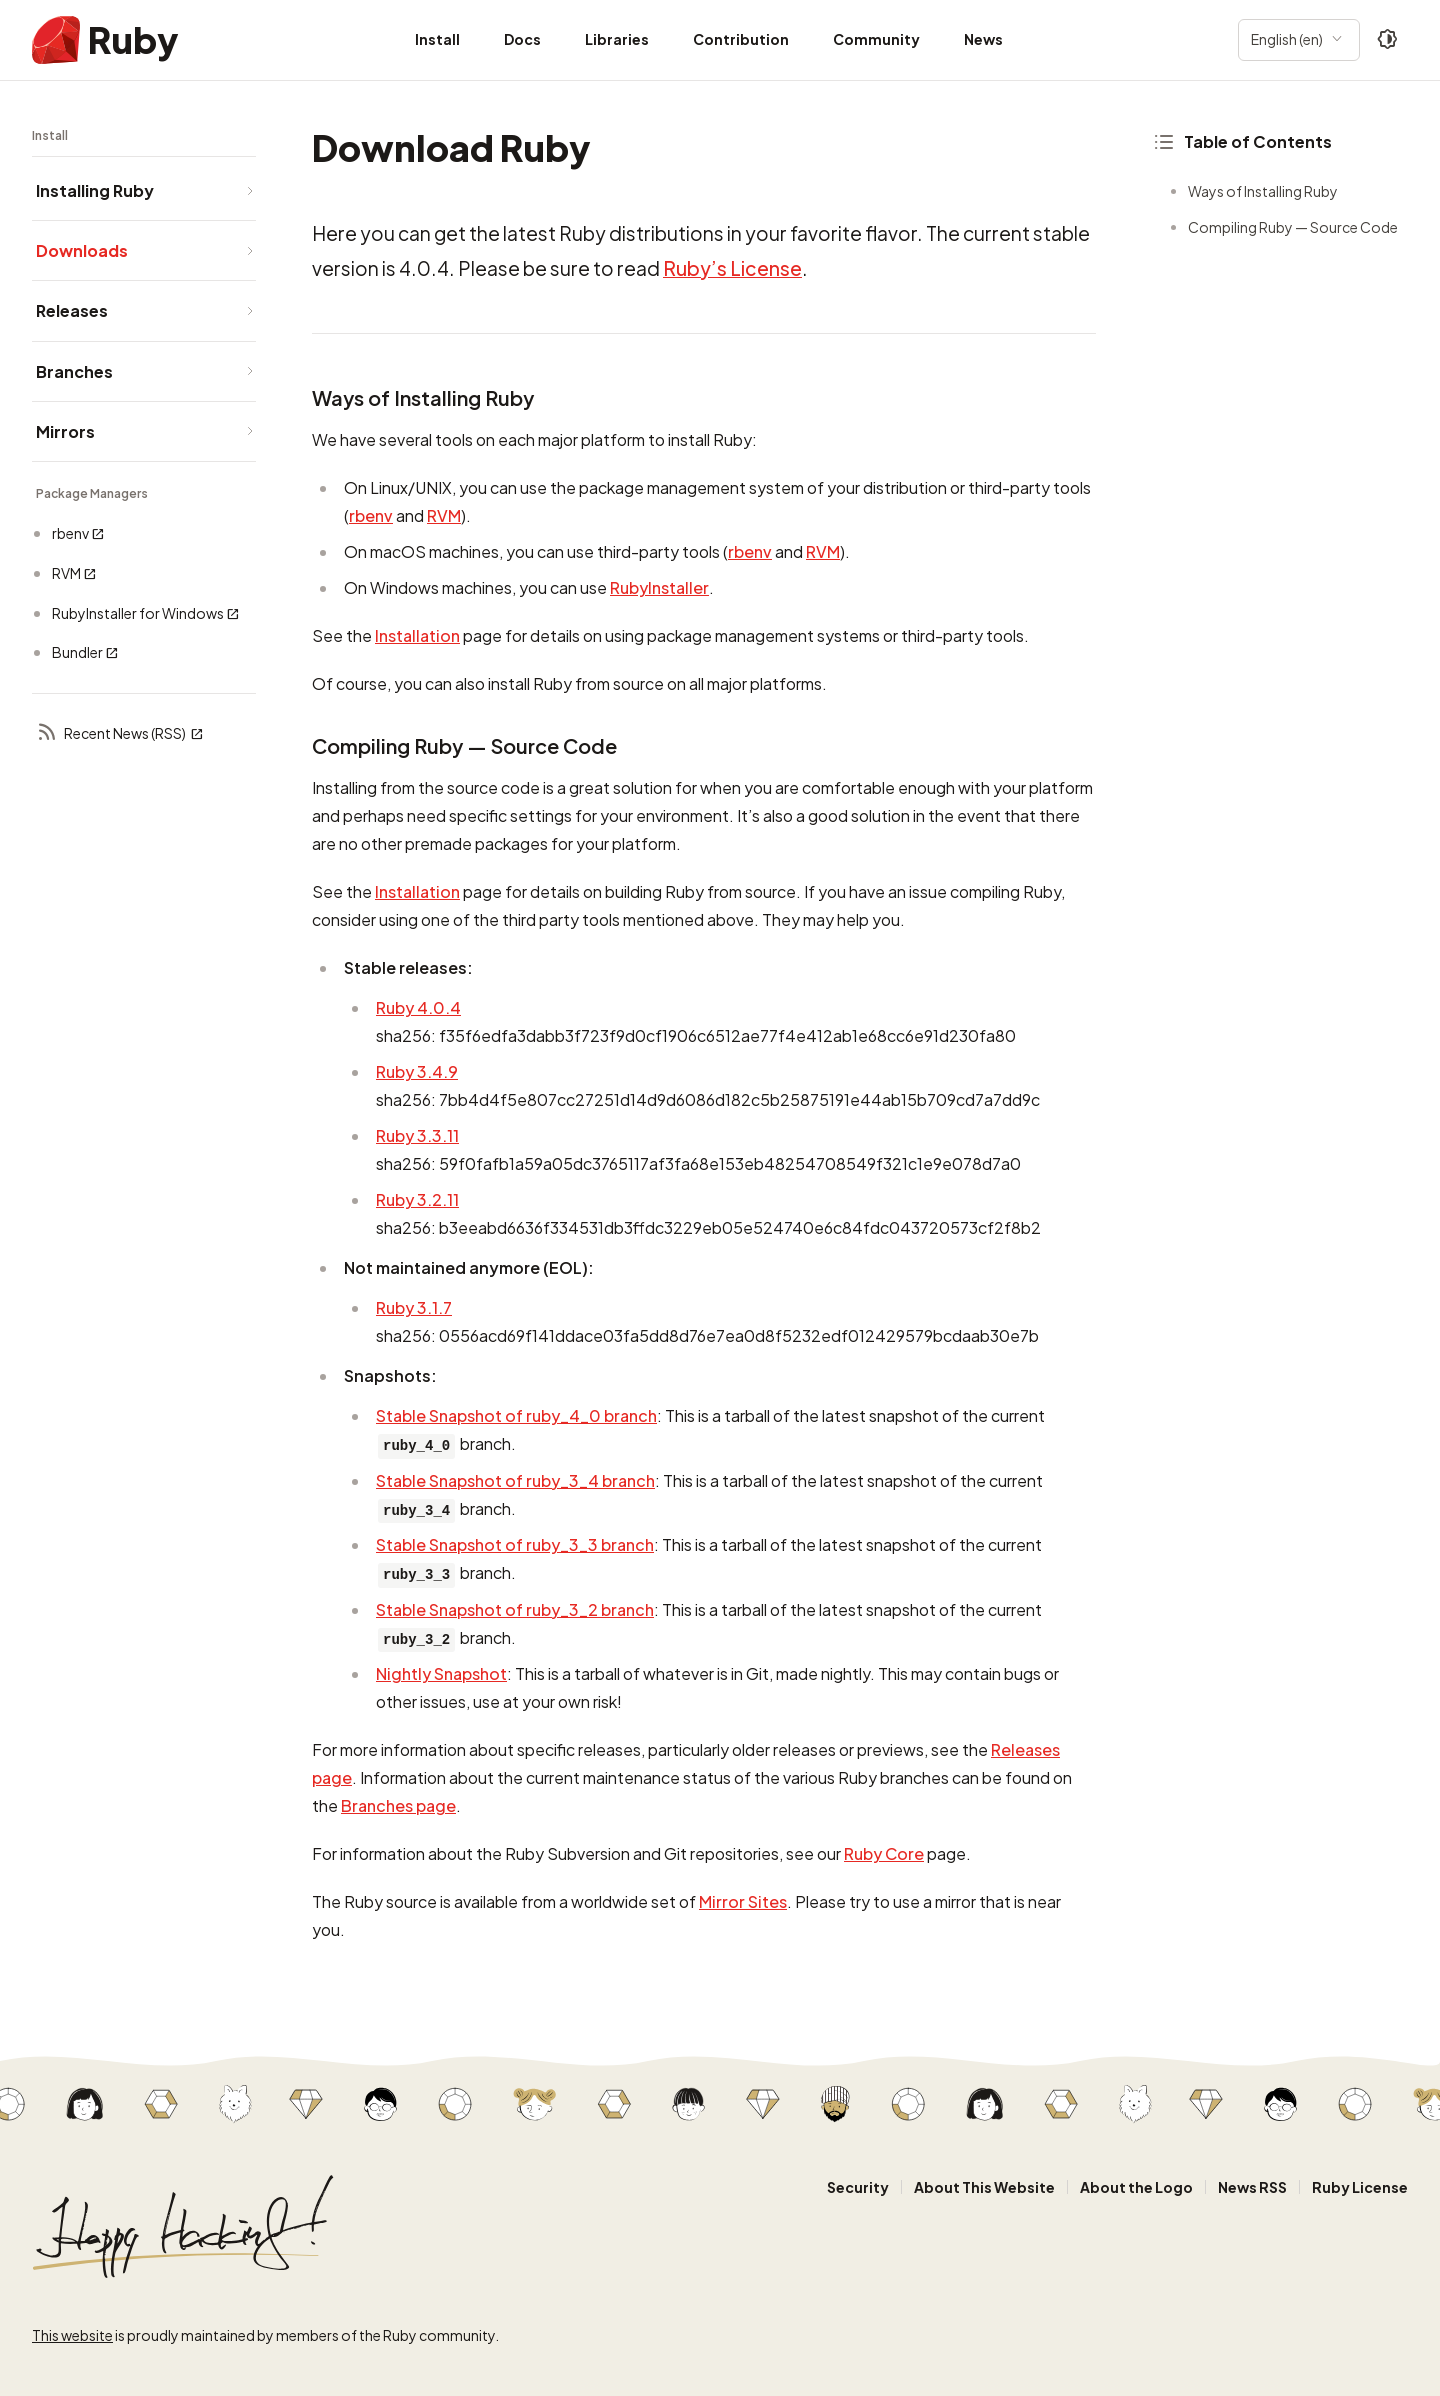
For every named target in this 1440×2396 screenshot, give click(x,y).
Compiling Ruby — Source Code (1293, 227)
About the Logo (1136, 2187)
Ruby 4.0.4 (418, 1007)
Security (858, 2187)
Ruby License (1360, 2187)
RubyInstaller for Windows (146, 613)
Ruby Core (884, 1853)
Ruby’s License (732, 268)
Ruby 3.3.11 (417, 1135)
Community (876, 39)
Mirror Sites (743, 1901)
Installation (417, 635)
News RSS (1252, 2187)
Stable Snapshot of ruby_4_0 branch (516, 1415)
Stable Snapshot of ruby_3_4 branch (515, 1480)
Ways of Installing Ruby (1263, 191)
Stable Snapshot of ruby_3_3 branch (515, 1544)
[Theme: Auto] (1388, 40)
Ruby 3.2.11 (417, 1199)
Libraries (617, 39)
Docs (522, 39)
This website (72, 2335)
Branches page (398, 1805)
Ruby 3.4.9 (417, 1071)
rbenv (78, 533)
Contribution (741, 39)
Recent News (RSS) (120, 733)
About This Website (984, 2187)
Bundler (85, 652)
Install (437, 39)
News (983, 39)
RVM (74, 573)
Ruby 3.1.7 (414, 1307)
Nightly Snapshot (441, 1673)
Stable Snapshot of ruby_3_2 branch (515, 1609)
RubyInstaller (659, 587)
